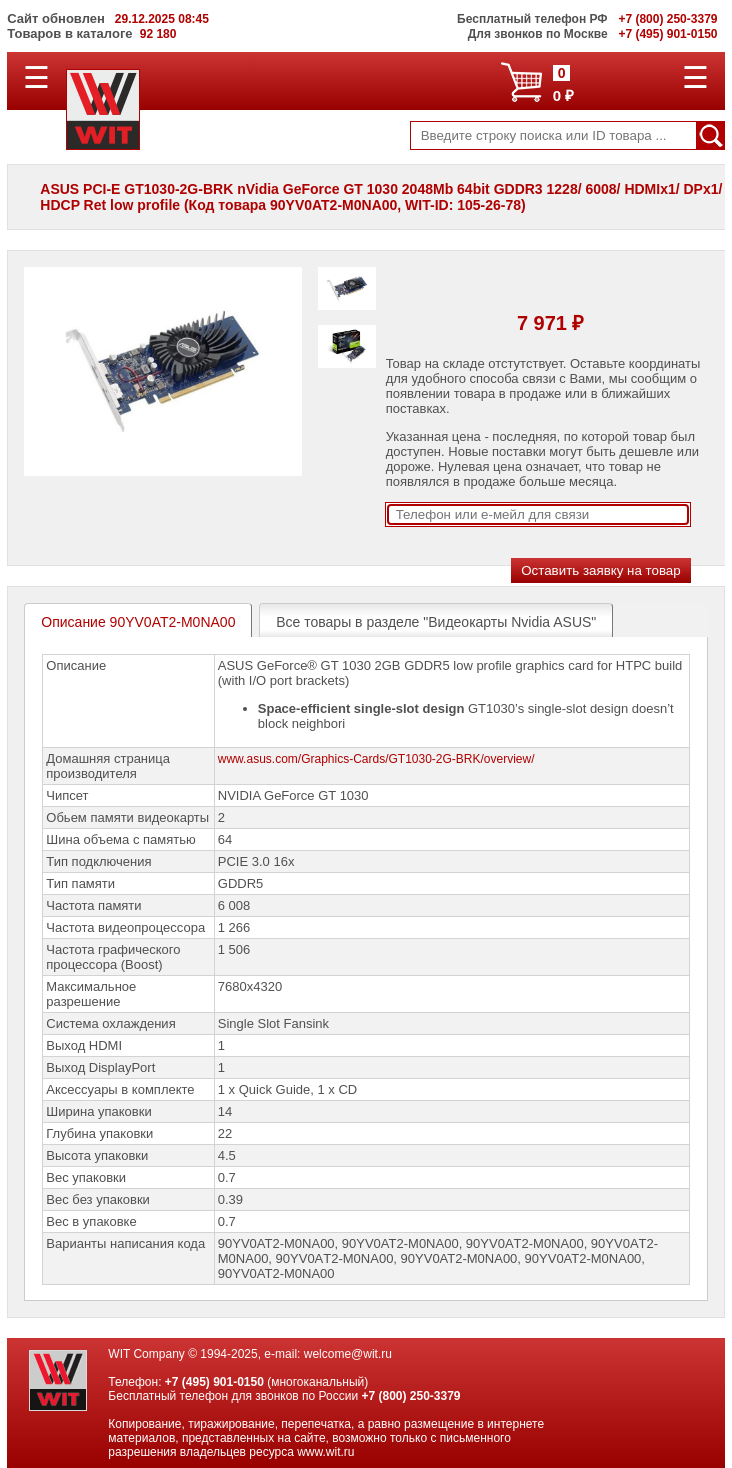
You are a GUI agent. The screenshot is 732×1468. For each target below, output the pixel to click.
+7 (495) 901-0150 (214, 1382)
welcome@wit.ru (348, 1354)
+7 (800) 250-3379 (410, 1396)
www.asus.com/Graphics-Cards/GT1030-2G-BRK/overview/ (376, 759)
